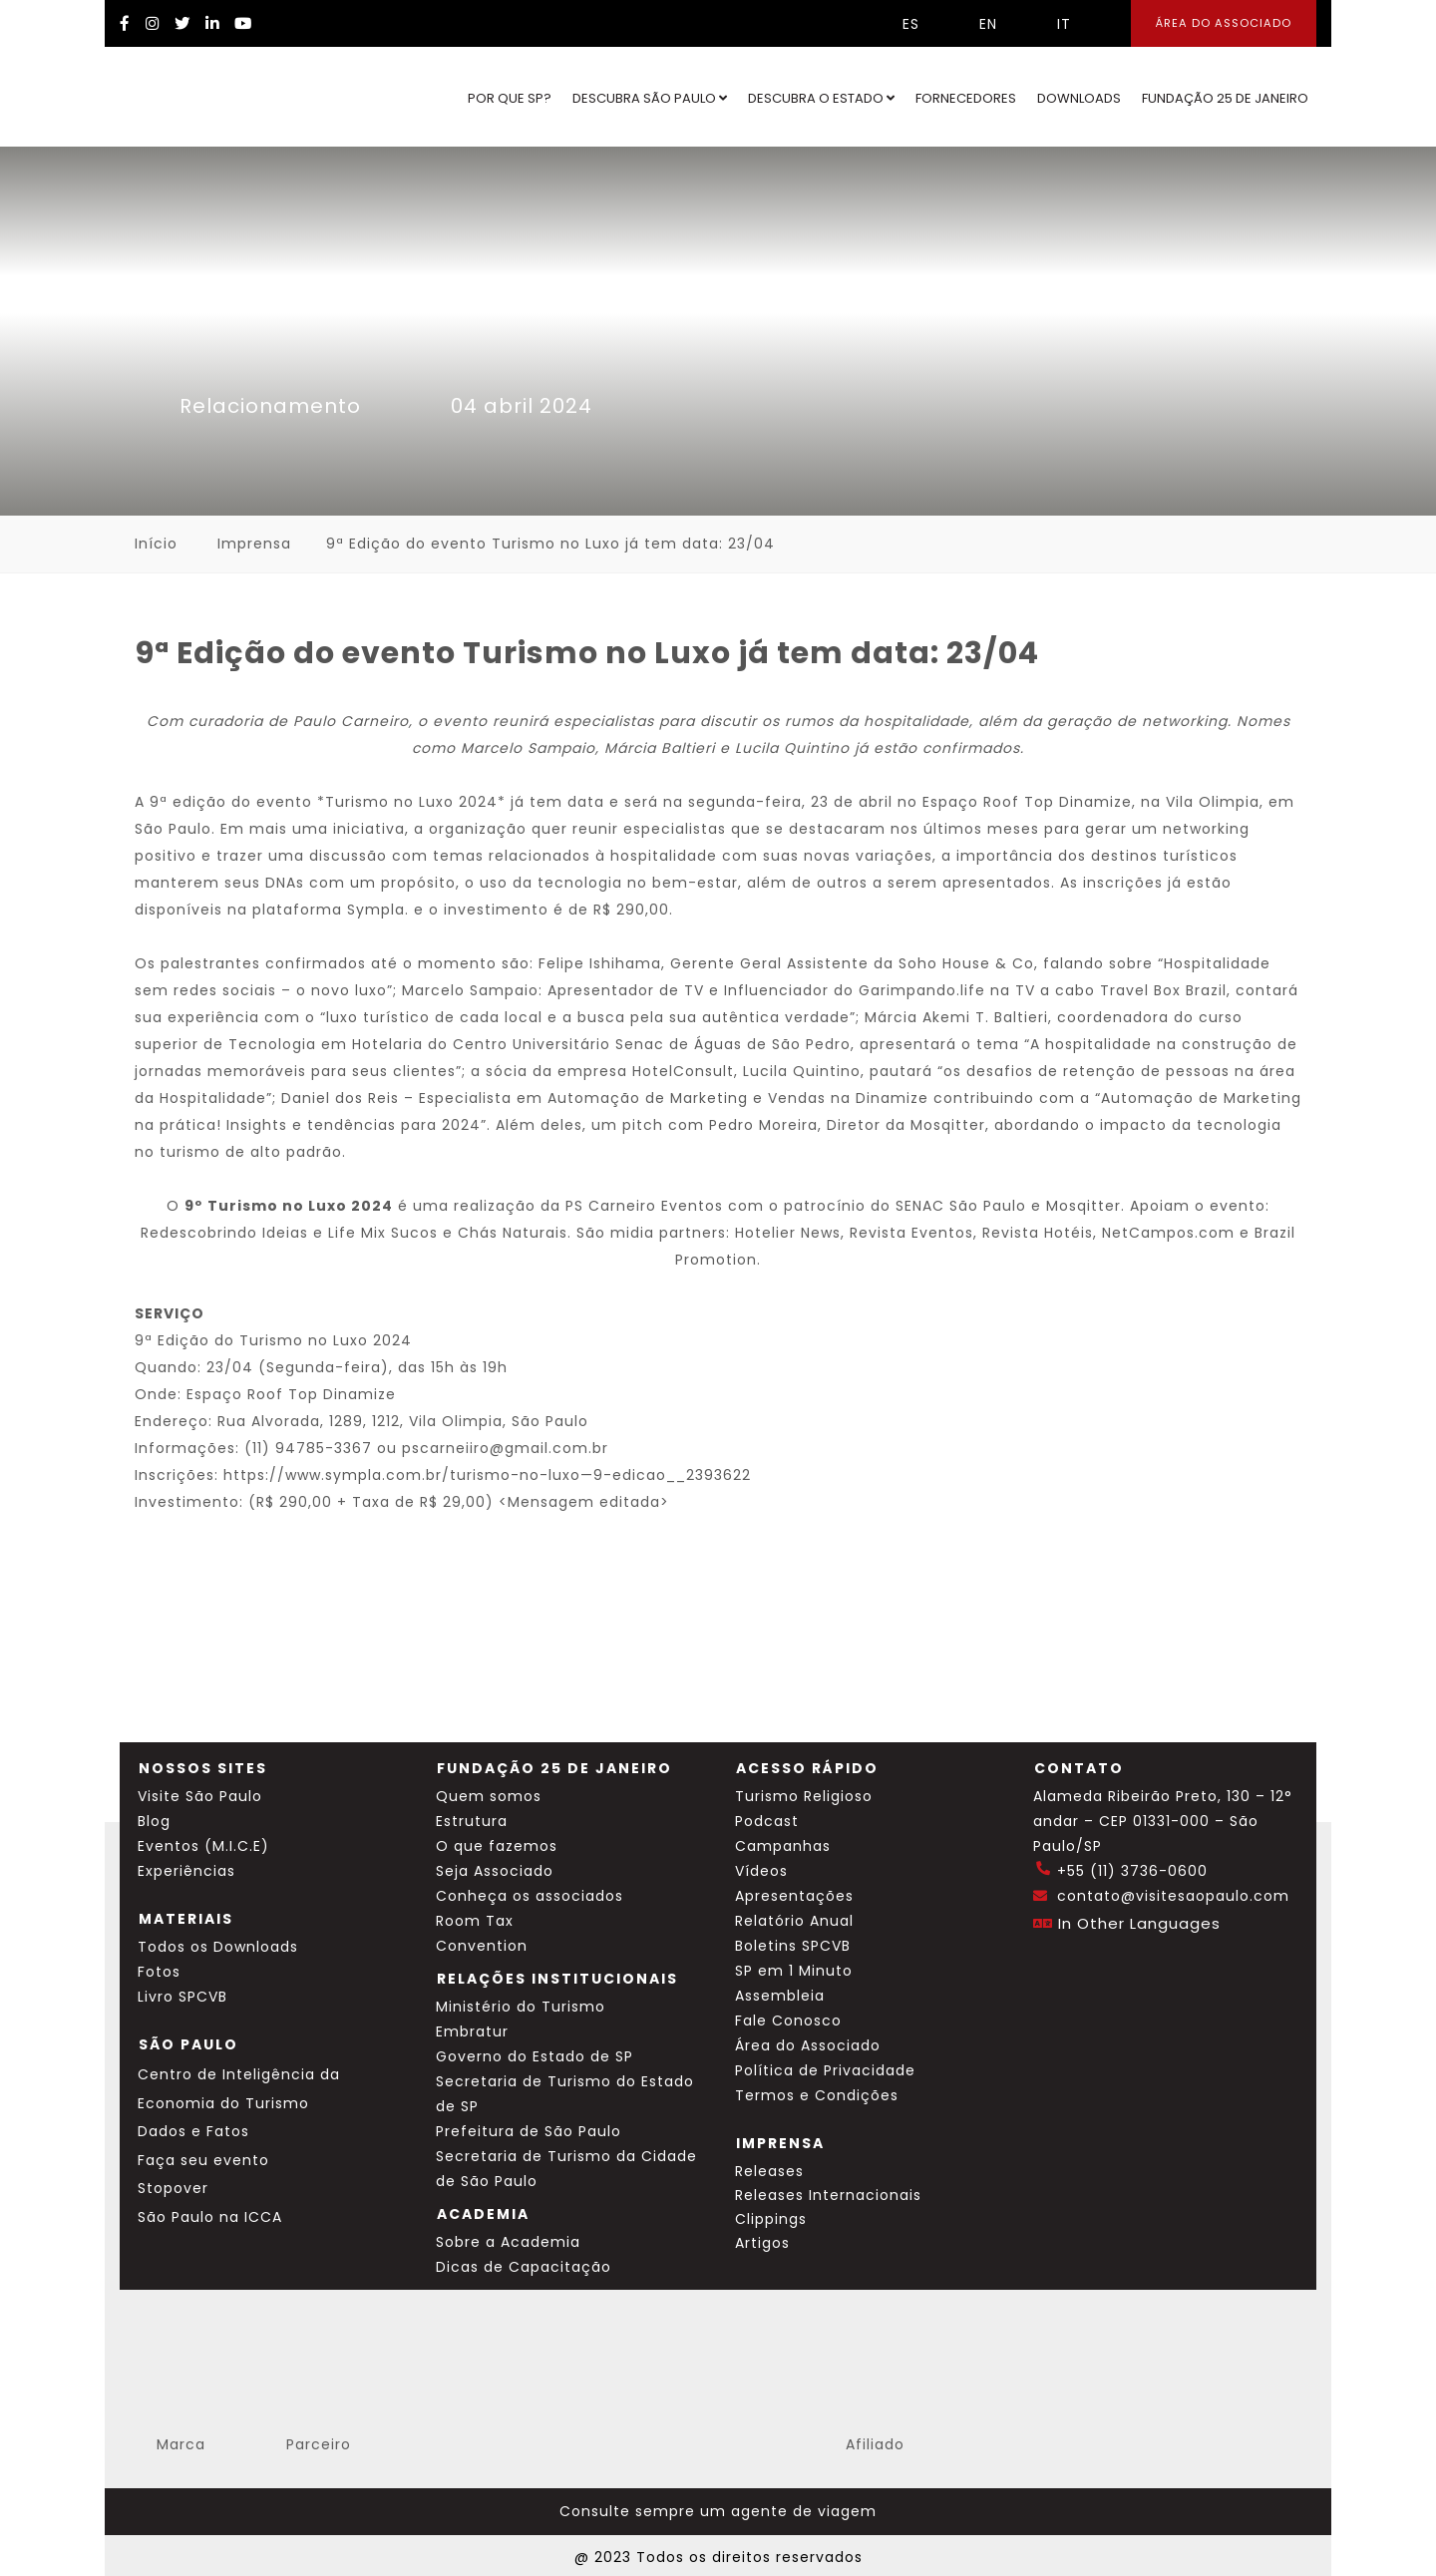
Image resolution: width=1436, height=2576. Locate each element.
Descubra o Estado (821, 98)
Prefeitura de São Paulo (528, 2131)
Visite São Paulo (200, 1796)
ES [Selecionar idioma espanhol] (896, 24)
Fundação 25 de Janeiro (1225, 98)
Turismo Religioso (804, 1796)
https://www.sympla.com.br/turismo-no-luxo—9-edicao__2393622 (487, 1475)
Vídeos (761, 1871)
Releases (769, 2171)
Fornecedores (965, 98)
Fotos (159, 1972)
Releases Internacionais (828, 2195)
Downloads (1079, 98)
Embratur (472, 2031)
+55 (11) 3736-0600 (1132, 1871)
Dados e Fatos (193, 2131)
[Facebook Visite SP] (125, 23)
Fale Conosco (788, 2020)
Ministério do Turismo (520, 2007)
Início (156, 543)
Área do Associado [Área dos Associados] (1223, 23)
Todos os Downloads (218, 1947)
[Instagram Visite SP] (153, 23)
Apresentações (794, 1896)
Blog (154, 1821)
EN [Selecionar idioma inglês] (973, 24)
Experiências (186, 1871)
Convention (482, 1946)
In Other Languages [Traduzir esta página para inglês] (1139, 1923)
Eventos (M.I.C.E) (203, 1846)
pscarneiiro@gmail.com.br (505, 1448)
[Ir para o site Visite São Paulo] (185, 97)
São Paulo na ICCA (210, 2217)
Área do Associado (808, 2045)
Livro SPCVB (182, 1997)
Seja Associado (494, 1871)
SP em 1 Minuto (794, 1971)
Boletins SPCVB (793, 1946)
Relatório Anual (794, 1921)
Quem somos (488, 1796)
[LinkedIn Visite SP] (212, 23)
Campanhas (783, 1846)
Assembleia (780, 1996)
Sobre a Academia (508, 2242)
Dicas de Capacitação (523, 2267)
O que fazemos (496, 1846)
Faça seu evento (203, 2160)
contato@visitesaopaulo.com (1173, 1896)
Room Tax (475, 1921)
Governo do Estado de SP (534, 2056)
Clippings (771, 2219)
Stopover (173, 2188)
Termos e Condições (816, 2095)
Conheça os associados (529, 1896)
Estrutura (472, 1821)
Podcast (767, 1821)
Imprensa (254, 543)
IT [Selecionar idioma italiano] (1049, 24)
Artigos (762, 2243)
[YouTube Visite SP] (243, 23)
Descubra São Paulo (649, 98)
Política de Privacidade (825, 2070)
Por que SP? (509, 98)
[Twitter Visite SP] (182, 23)
